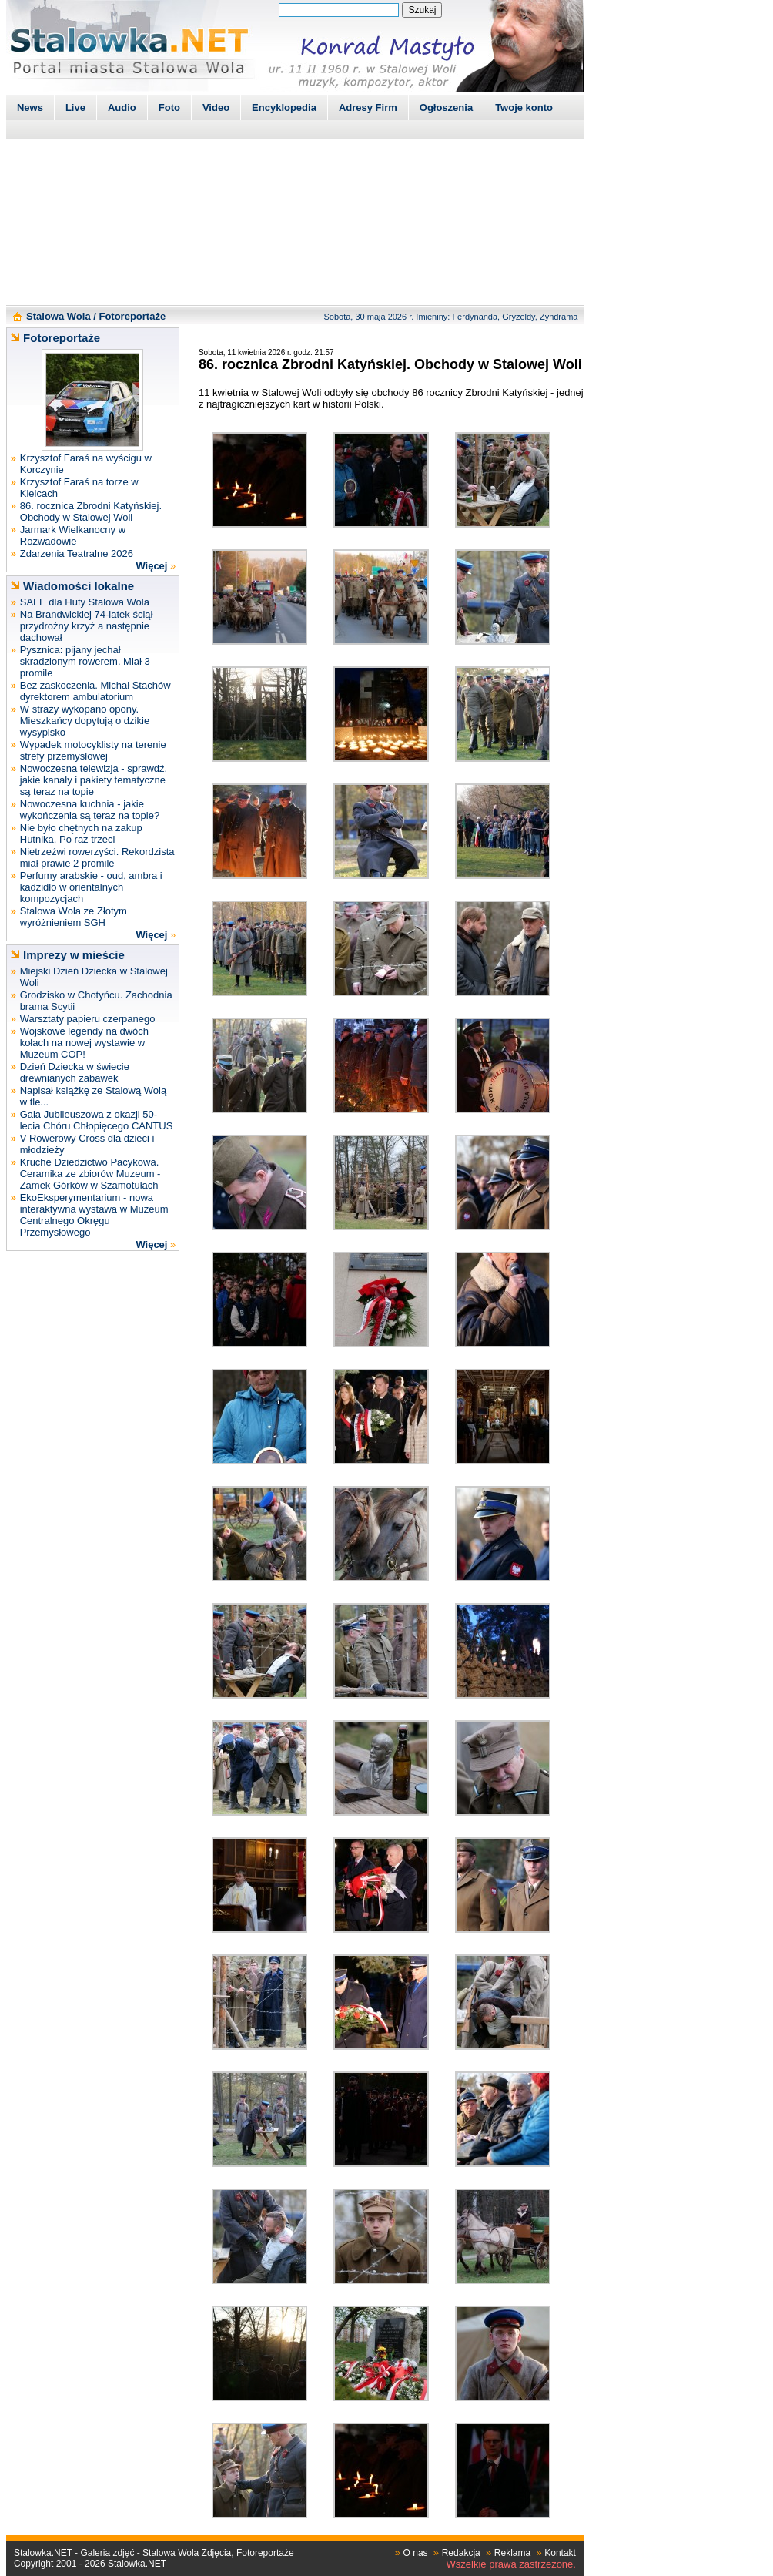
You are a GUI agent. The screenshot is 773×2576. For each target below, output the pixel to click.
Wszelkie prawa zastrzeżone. (511, 2564)
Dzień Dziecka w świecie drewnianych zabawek (74, 1072)
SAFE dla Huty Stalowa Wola (84, 602)
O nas (415, 2552)
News (30, 107)
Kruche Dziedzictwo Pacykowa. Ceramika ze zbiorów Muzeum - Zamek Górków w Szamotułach (90, 1173)
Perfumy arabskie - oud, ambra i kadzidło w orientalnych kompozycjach (91, 887)
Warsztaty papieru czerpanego (88, 1019)
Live (75, 107)
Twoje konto (524, 107)
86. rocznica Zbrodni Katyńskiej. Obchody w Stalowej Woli (91, 511)
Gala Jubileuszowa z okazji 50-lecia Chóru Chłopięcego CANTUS (96, 1120)
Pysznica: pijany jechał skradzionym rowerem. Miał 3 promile (85, 661)
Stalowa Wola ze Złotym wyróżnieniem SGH (73, 916)
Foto (169, 107)
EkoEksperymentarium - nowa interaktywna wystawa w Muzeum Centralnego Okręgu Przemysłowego (94, 1215)
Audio (122, 107)
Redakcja (461, 2552)
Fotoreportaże (132, 316)
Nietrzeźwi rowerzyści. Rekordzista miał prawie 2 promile (97, 857)
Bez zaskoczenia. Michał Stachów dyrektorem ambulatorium (95, 691)
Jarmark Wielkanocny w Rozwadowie (72, 535)
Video (215, 107)
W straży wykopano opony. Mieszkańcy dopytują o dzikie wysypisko (84, 720)
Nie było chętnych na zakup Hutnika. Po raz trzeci (81, 833)
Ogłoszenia (446, 107)
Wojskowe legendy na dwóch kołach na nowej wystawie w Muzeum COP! (84, 1042)
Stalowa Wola (58, 316)
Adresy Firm (368, 107)
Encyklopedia (284, 107)
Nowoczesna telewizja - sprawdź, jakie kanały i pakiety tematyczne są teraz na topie (93, 780)
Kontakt (560, 2552)
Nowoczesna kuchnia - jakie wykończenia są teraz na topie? (89, 809)
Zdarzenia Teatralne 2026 (76, 553)
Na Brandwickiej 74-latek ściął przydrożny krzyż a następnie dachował (86, 626)
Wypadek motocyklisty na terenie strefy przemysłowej (93, 750)
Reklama (512, 2552)
